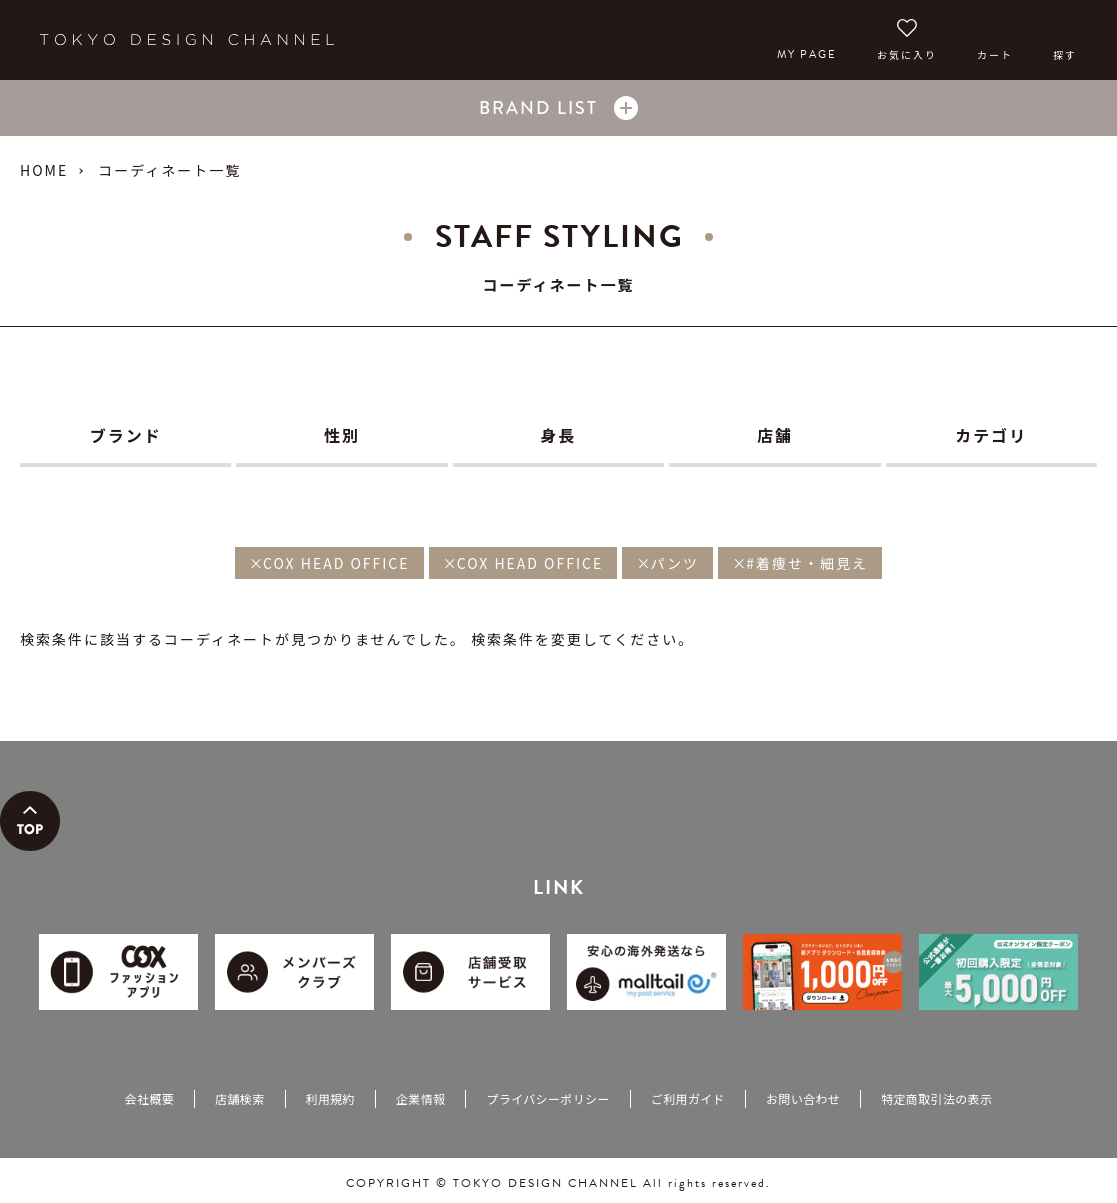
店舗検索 (239, 1098)
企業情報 (420, 1098)
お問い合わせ (803, 1098)
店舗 (775, 435)
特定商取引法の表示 (936, 1098)
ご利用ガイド (688, 1098)
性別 (342, 435)
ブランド (126, 435)
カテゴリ (991, 435)
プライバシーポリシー (547, 1098)
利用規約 (330, 1098)
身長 (558, 435)
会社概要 (149, 1098)
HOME (44, 170)
